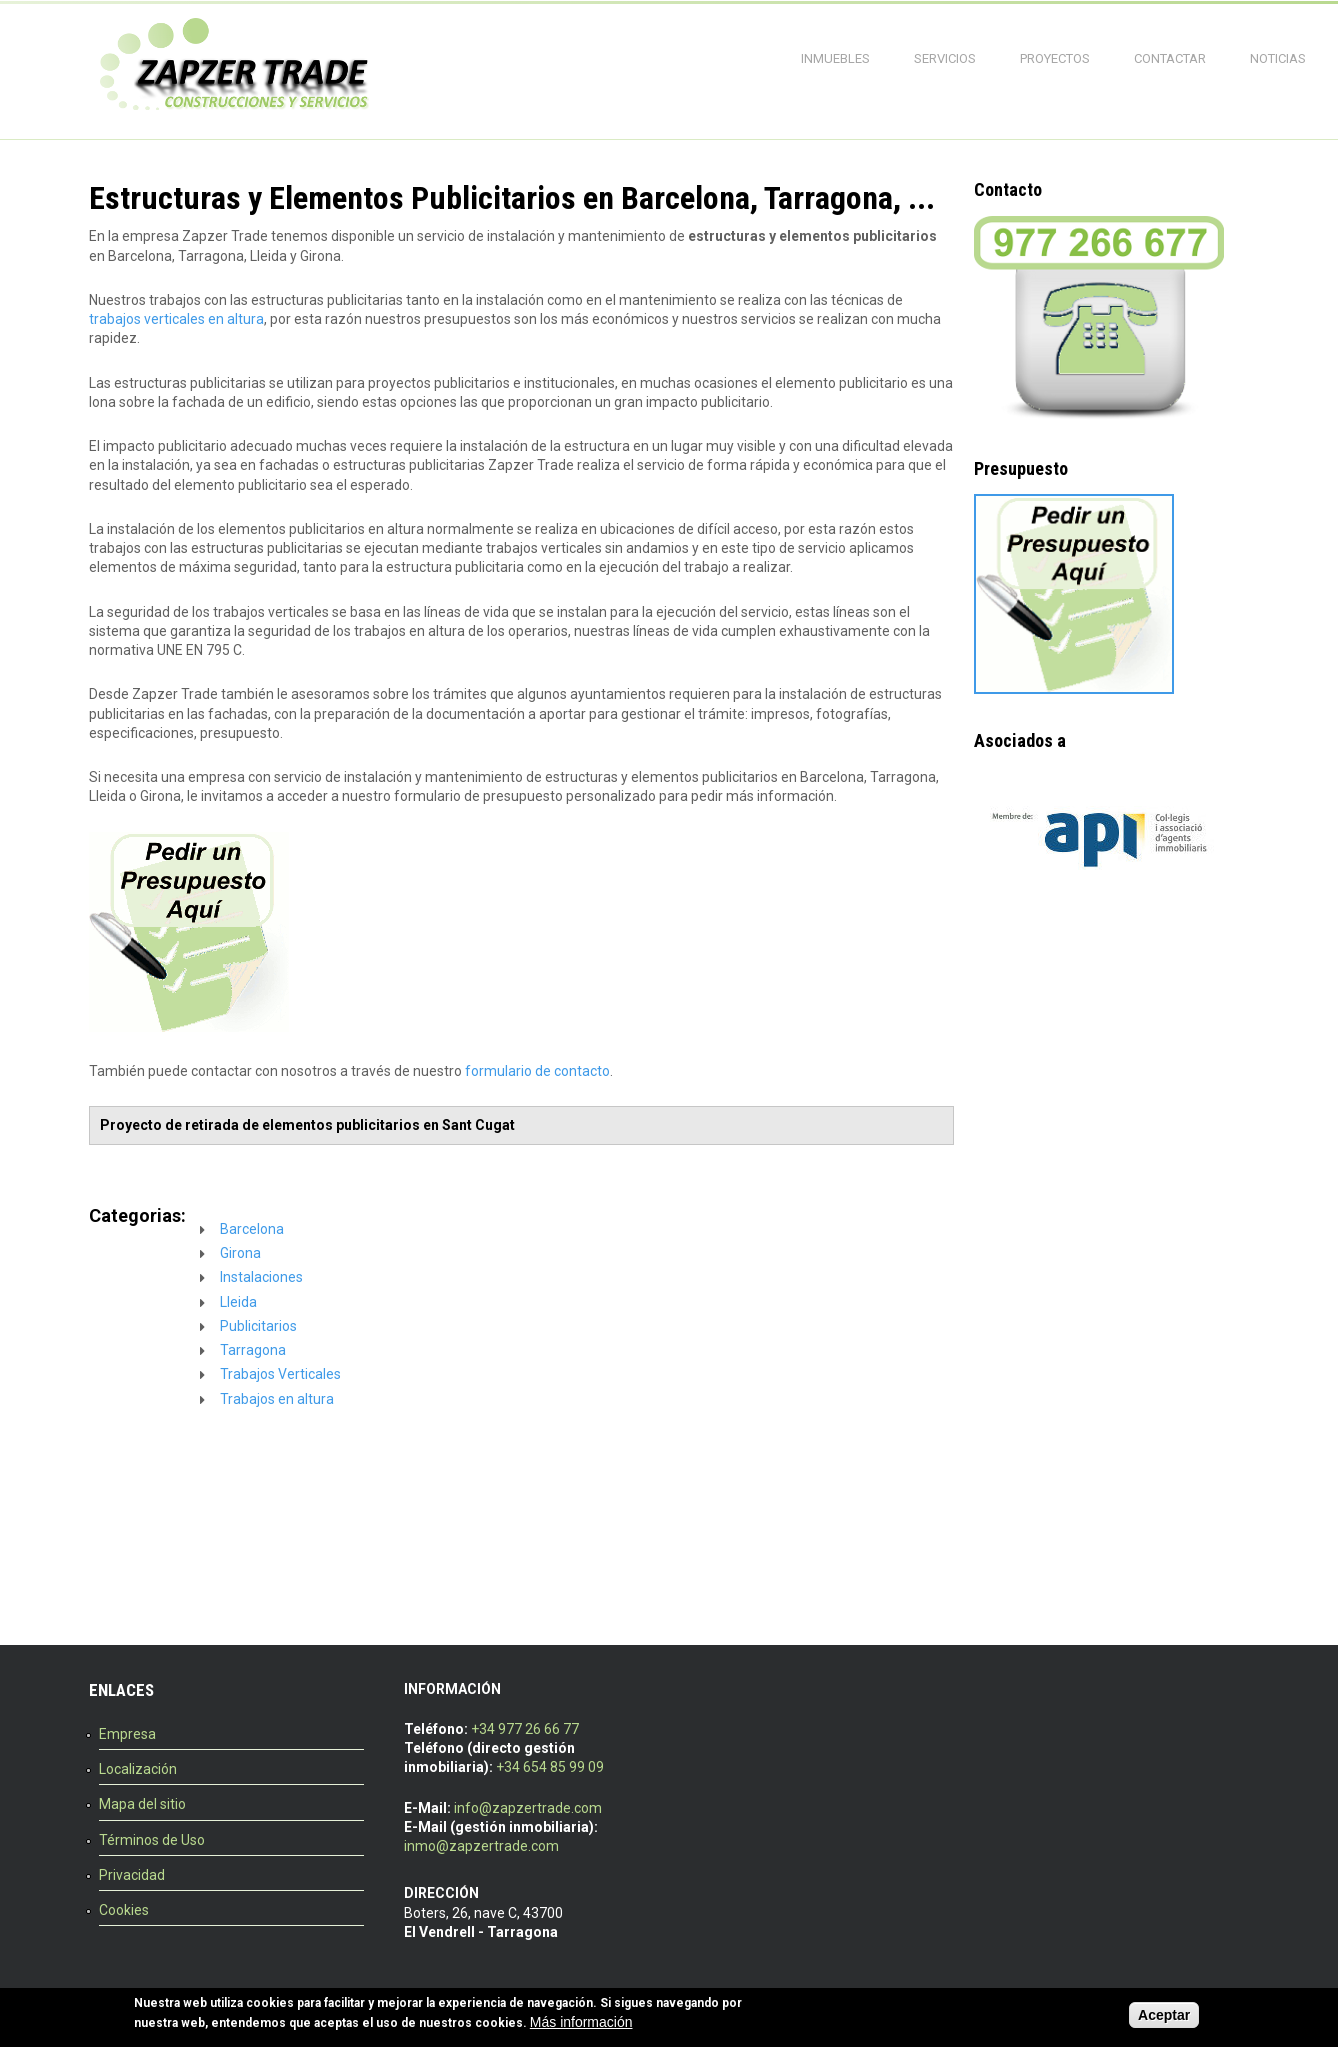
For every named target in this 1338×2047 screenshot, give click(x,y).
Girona (240, 1253)
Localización (138, 1769)
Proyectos (1055, 58)
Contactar (1170, 58)
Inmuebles (835, 58)
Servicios (945, 58)
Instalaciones (261, 1277)
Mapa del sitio (142, 1804)
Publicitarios (258, 1326)
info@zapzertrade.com (528, 1808)
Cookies (124, 1910)
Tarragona (253, 1350)
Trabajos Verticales (280, 1374)
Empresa (127, 1734)
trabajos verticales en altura (176, 319)
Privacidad (132, 1875)
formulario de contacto (537, 1071)
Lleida (238, 1302)
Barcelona (252, 1229)
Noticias (1278, 58)
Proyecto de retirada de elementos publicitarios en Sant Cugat (307, 1125)
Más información (581, 2023)
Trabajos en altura (277, 1399)
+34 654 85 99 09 (550, 1767)
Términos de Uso (152, 1840)
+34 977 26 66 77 (525, 1729)
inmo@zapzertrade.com (481, 1846)
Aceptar (1164, 2017)
